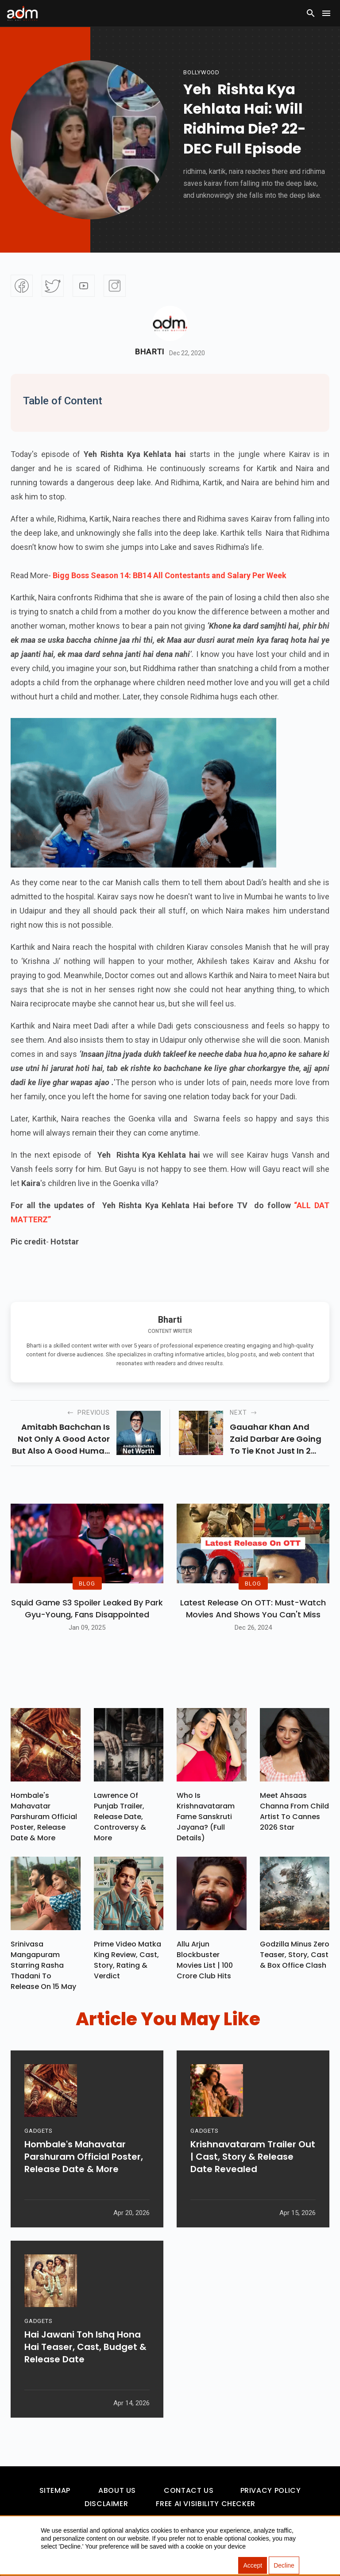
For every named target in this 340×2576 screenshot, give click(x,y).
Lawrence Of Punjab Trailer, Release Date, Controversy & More (120, 1816)
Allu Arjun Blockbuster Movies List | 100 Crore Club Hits (205, 1960)
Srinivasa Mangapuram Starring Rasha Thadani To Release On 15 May (43, 1965)
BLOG (87, 1583)
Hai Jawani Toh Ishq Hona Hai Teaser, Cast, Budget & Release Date (85, 2347)
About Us (117, 2490)
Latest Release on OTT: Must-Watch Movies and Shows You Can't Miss (253, 1608)
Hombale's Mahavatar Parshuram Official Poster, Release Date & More (44, 1816)
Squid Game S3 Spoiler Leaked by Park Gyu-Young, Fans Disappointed (87, 1608)
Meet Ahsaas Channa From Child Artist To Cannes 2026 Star (294, 1811)
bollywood (201, 72)
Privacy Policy (270, 2490)
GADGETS (38, 2131)
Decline (284, 2565)
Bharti (150, 352)
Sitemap (54, 2490)
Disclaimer (106, 2504)
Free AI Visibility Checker (205, 2504)
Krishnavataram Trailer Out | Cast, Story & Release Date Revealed (252, 2157)
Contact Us (188, 2490)
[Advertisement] (33, 182)
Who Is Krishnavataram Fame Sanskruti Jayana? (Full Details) (206, 1816)
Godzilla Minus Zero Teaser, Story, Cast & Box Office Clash (294, 1954)
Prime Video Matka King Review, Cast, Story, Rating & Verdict (127, 1960)
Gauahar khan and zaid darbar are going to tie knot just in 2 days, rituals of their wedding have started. (277, 1439)
